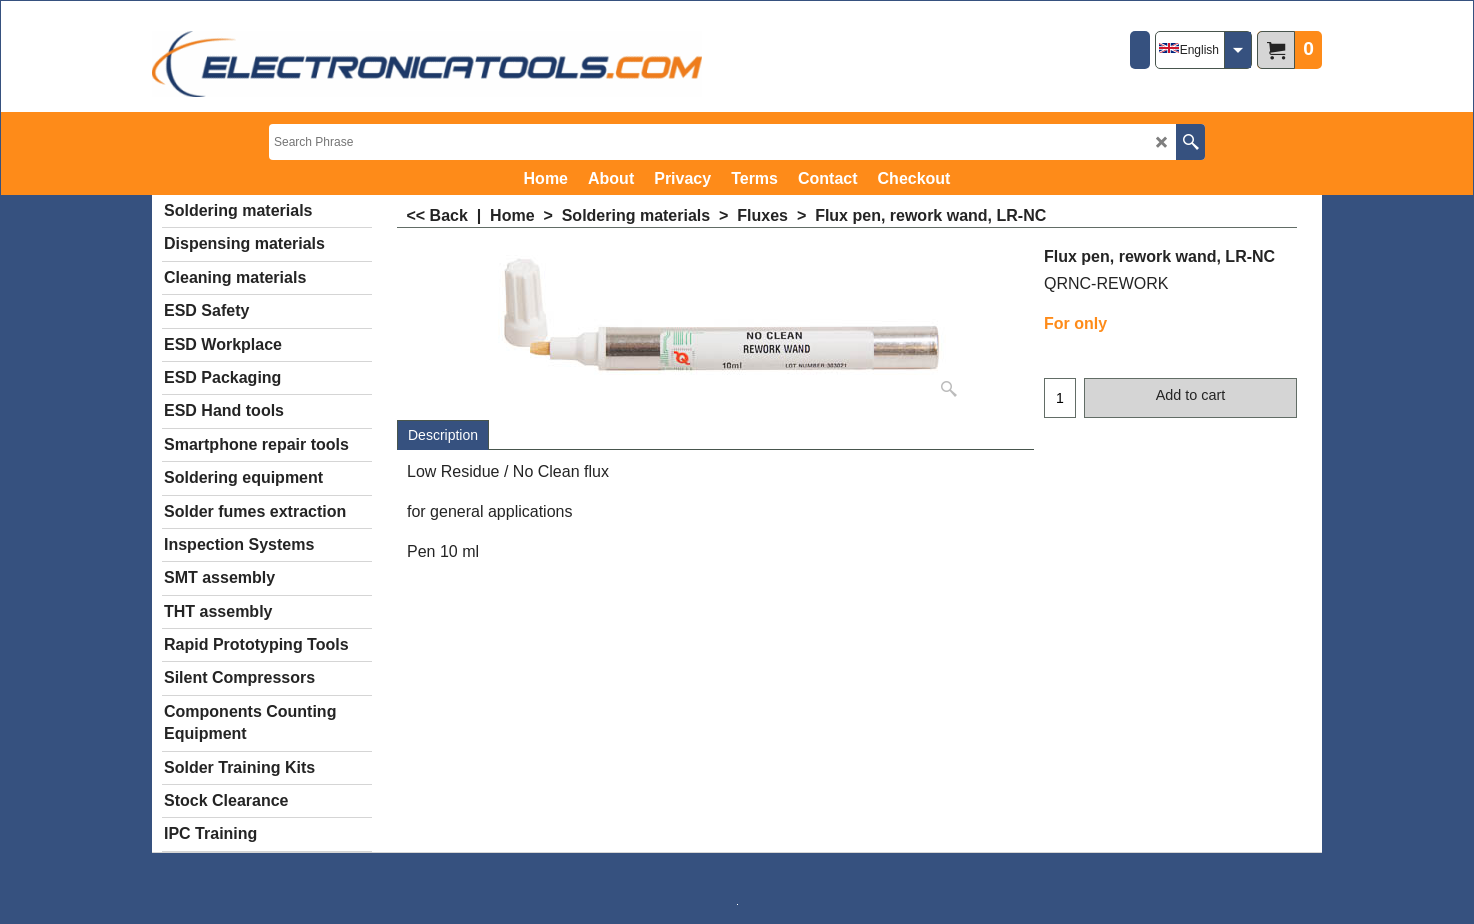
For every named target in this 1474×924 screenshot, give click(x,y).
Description (443, 435)
